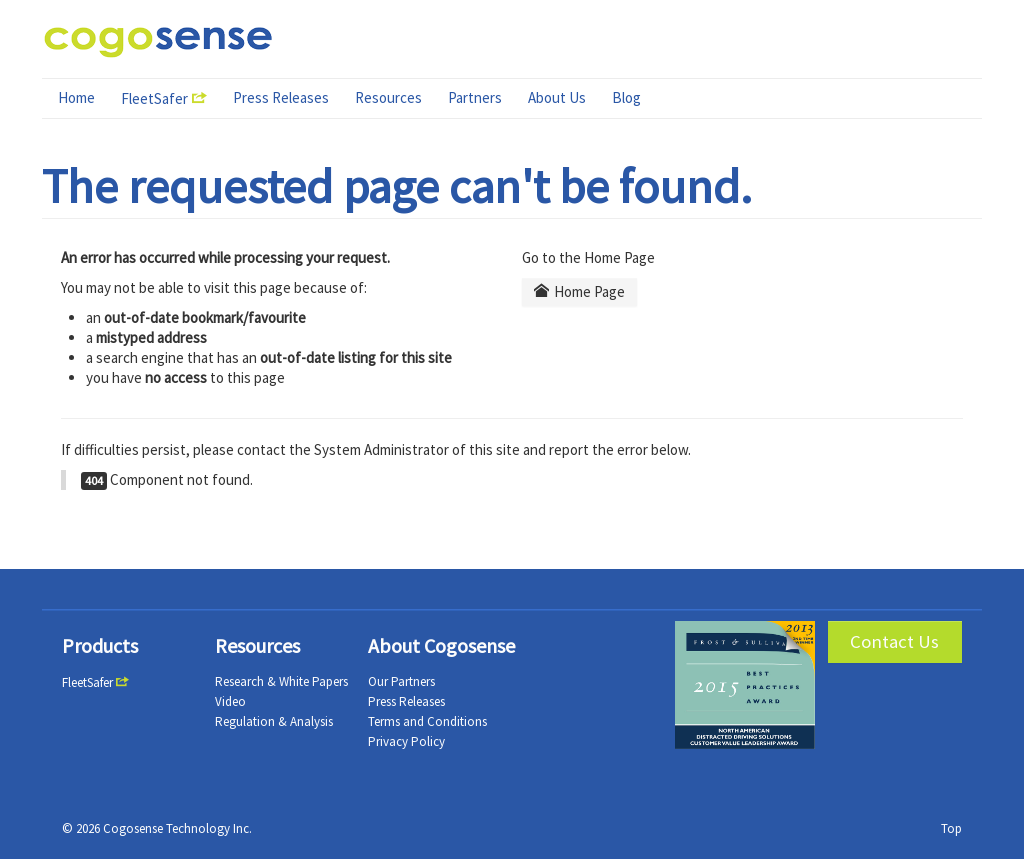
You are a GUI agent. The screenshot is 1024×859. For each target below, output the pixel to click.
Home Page (580, 291)
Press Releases (281, 97)
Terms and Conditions (427, 721)
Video (230, 701)
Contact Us (894, 641)
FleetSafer (154, 98)
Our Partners (401, 681)
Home (76, 97)
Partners (475, 97)
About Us (557, 97)
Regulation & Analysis (274, 721)
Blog (626, 97)
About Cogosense (441, 645)
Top (951, 828)
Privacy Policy (406, 741)
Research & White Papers (281, 681)
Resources (388, 97)
